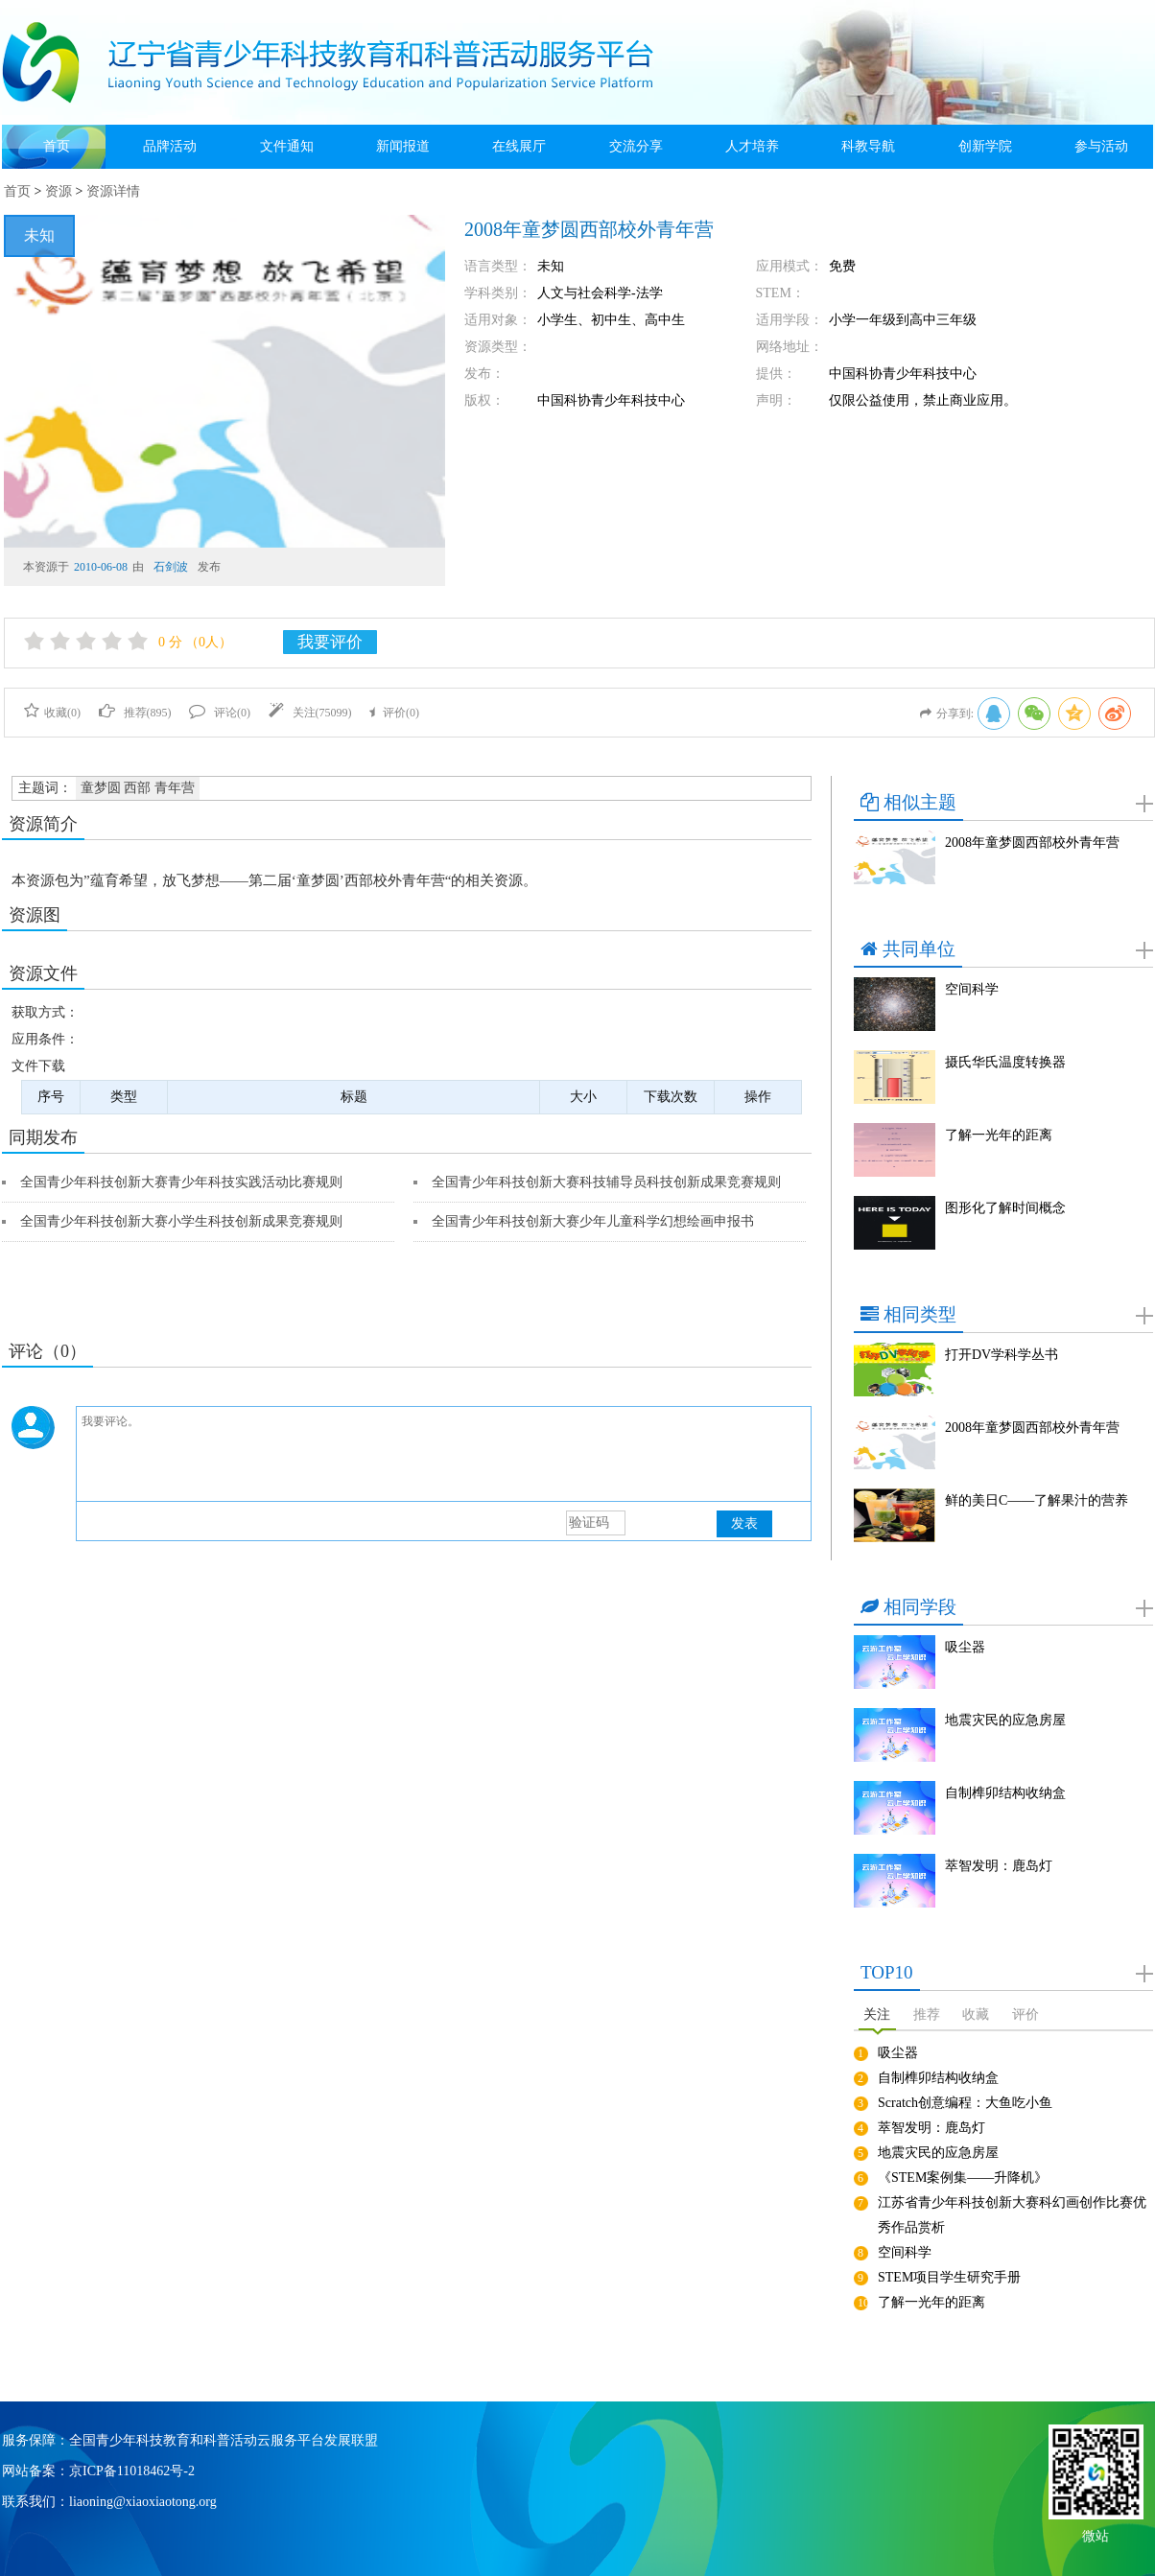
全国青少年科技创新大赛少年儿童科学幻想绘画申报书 (593, 1221)
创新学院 (985, 146)
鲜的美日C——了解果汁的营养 (1036, 1500)
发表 (744, 1523)
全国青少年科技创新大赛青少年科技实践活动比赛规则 (181, 1182)
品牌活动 (170, 146)
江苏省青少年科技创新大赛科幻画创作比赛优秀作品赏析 (1012, 2215)
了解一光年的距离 (998, 1135)
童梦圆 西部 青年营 (138, 788)
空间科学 (972, 989)
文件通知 (287, 146)
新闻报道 (403, 146)
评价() (394, 712)
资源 (58, 191)
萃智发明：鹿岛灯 (998, 1866)
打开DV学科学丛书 (1001, 1354)
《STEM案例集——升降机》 (963, 2177)
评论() (219, 712)
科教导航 (868, 146)
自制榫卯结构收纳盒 (1005, 1793)
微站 (1095, 2534)
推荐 (926, 2014)
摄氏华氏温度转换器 (1005, 1062)
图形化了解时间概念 (1005, 1208)
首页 (56, 146)
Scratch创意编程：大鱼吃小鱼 (965, 2103)
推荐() (135, 712)
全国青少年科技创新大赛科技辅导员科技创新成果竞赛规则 (606, 1182)
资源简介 (43, 823)
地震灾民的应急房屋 (1005, 1720)
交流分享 (636, 146)
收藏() (52, 712)
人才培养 (752, 146)
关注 (876, 2014)
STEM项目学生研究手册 (949, 2277)
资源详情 (113, 191)
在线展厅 (519, 146)
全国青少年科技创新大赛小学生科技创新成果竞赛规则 (181, 1221)
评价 (1025, 2014)
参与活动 (1101, 146)
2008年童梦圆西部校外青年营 (1032, 842)
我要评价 (330, 642)
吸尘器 (965, 1647)
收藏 (975, 2014)
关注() (310, 712)
